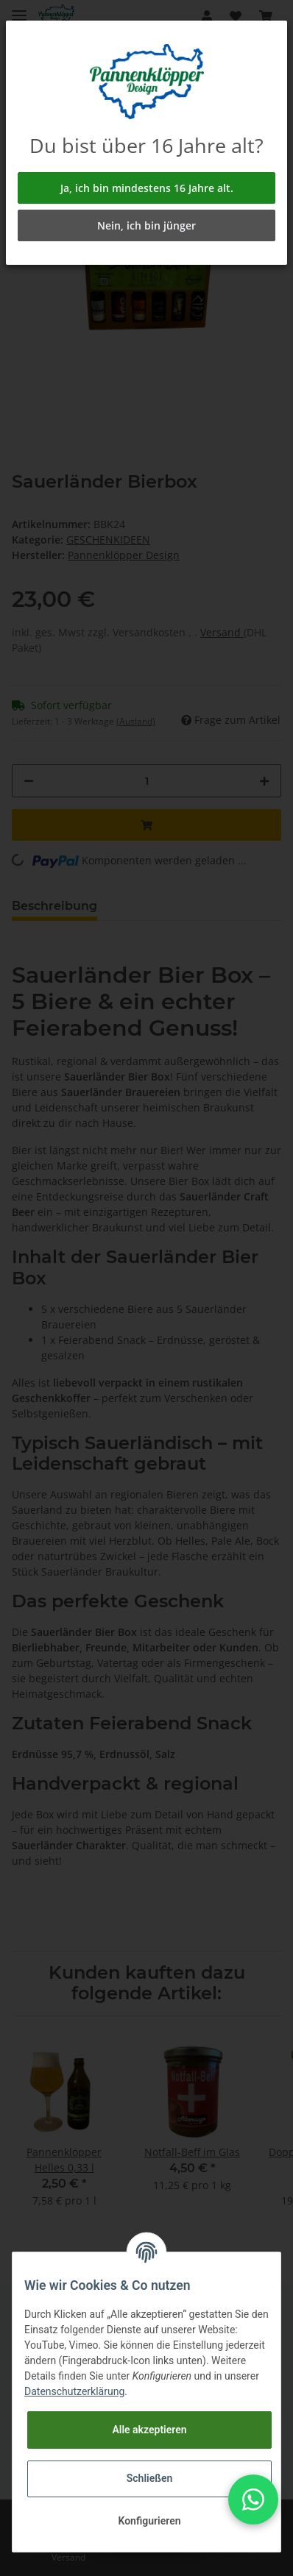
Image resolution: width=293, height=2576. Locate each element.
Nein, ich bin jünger (146, 225)
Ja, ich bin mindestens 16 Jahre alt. (146, 188)
